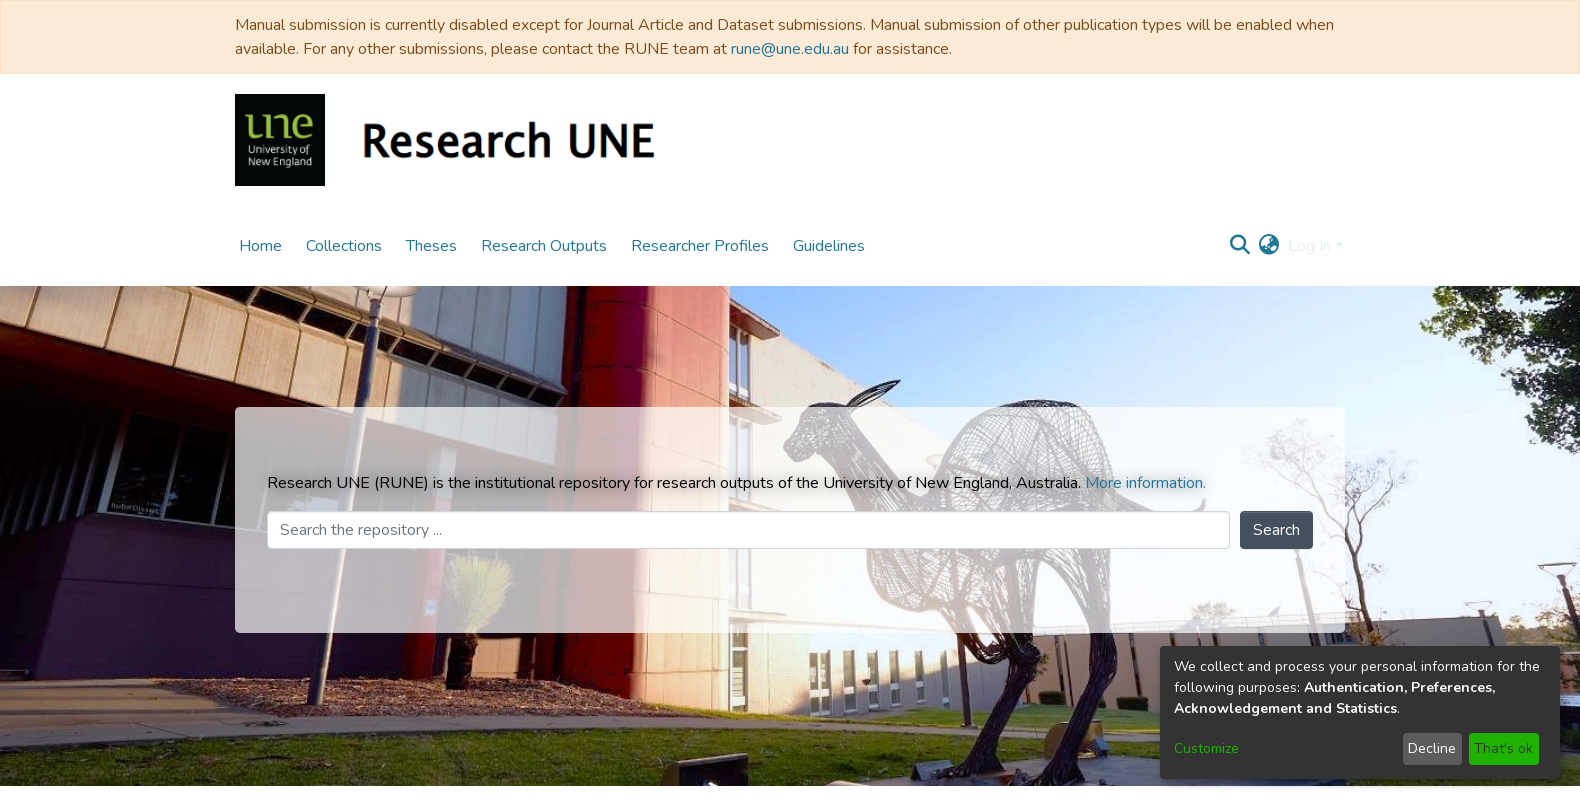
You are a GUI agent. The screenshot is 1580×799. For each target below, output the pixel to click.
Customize (1206, 748)
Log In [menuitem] (1309, 246)
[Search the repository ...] (748, 530)
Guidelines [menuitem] (829, 246)
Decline (1432, 748)
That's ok (1503, 748)
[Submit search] (1240, 246)
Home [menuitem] (260, 246)
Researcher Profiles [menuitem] (700, 246)
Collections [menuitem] (344, 246)
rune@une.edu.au (790, 49)
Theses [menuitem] (431, 246)
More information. (1145, 483)
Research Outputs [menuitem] (544, 246)
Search (1276, 530)
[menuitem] (1269, 246)
